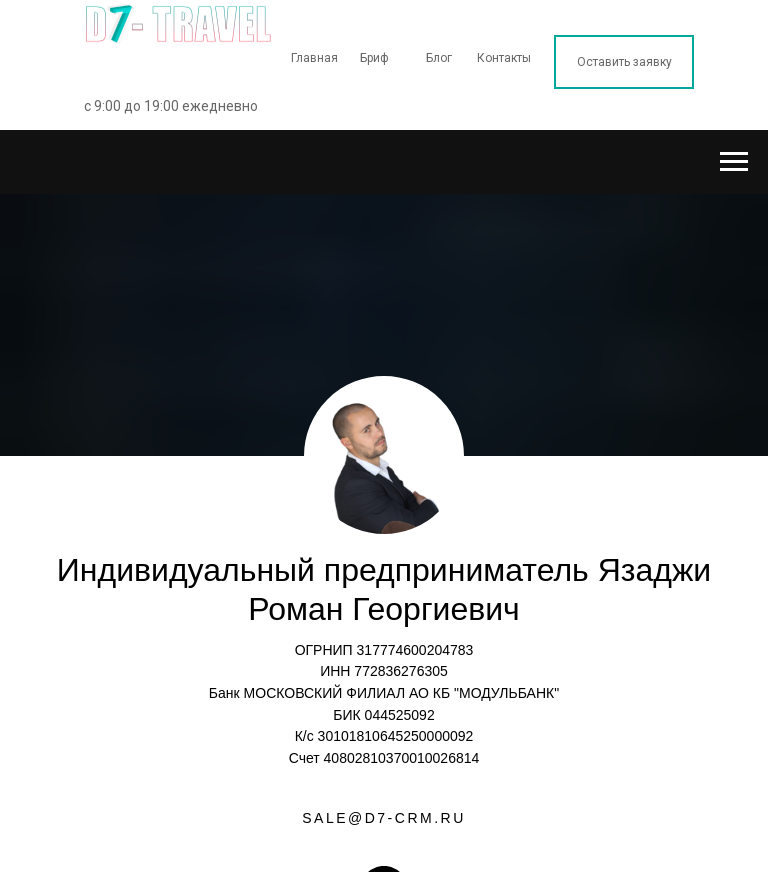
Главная (314, 58)
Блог (439, 58)
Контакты (504, 58)
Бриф (374, 58)
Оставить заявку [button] (624, 62)
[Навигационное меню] (734, 162)
